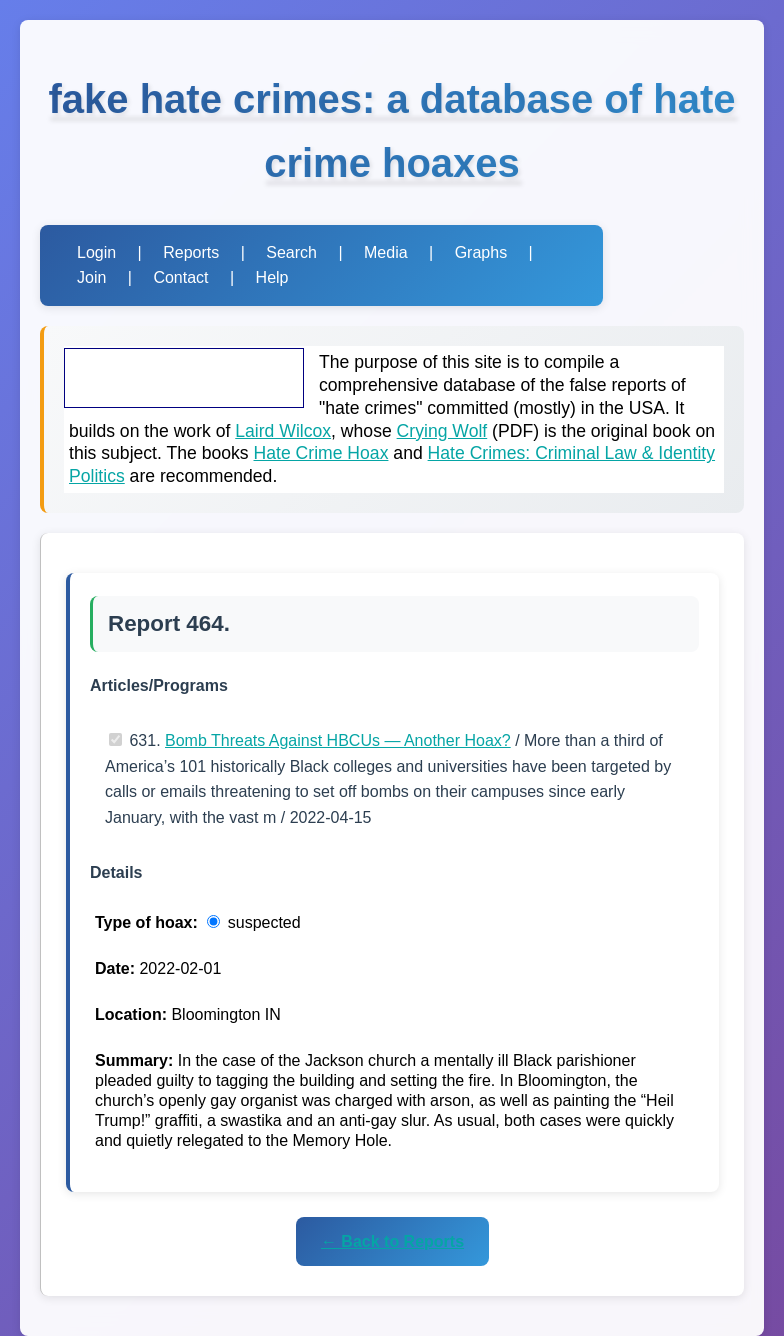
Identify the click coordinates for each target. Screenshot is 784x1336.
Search (291, 252)
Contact (180, 277)
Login (96, 252)
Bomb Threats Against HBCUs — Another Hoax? (338, 740)
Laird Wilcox (283, 431)
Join (91, 277)
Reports (191, 252)
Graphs (481, 252)
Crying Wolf (442, 431)
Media (386, 252)
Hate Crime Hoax (321, 453)
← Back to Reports (392, 1241)
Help (272, 277)
